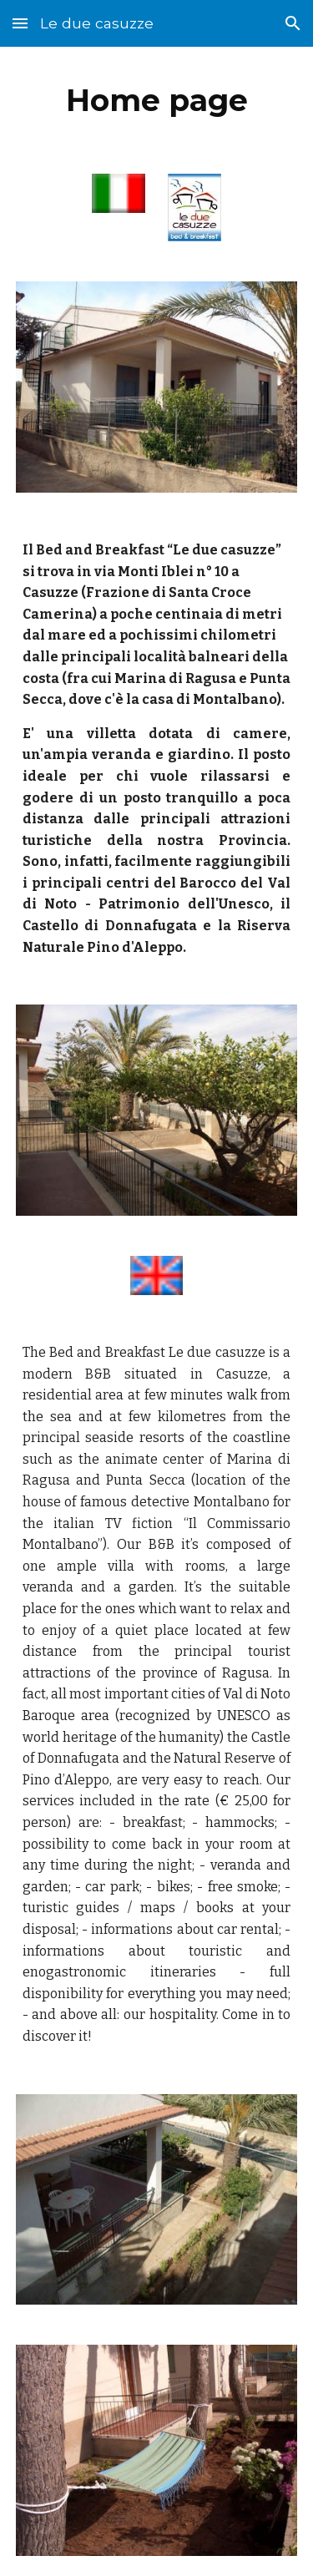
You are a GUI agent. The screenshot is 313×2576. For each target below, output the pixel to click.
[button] (20, 23)
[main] (157, 100)
